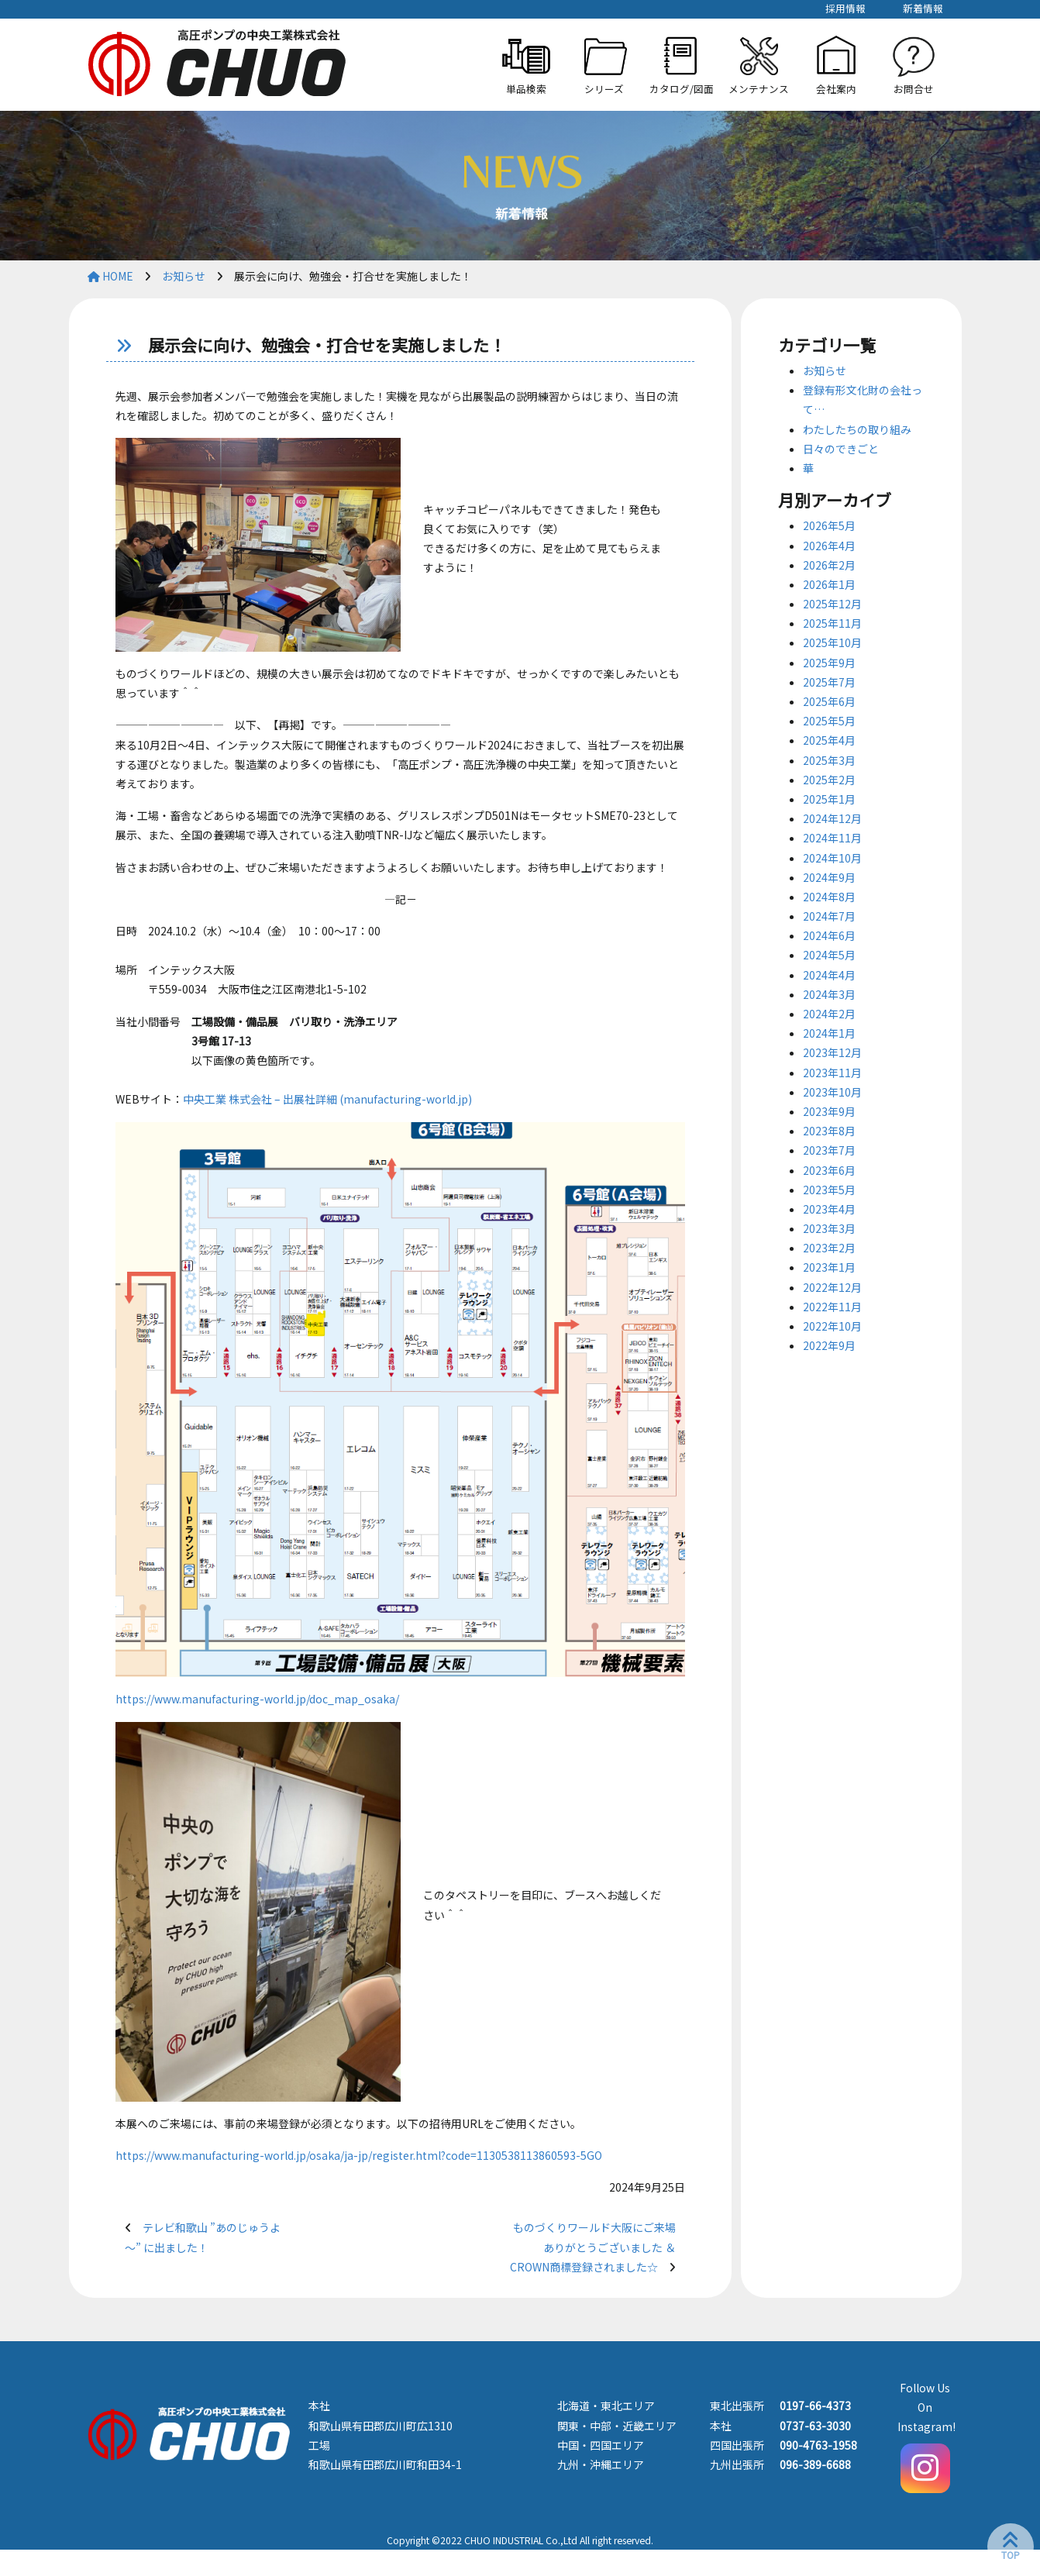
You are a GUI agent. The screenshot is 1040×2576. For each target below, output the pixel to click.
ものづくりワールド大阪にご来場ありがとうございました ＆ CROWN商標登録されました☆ (593, 2247)
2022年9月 (829, 1345)
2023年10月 (832, 1092)
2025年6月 (829, 701)
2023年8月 (829, 1130)
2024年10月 (832, 858)
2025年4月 (829, 740)
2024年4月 (829, 975)
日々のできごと (841, 448)
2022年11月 (832, 1306)
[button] (603, 65)
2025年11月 (832, 623)
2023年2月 (829, 1247)
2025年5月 (829, 720)
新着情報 (923, 8)
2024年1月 (829, 1033)
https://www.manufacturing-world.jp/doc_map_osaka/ (257, 1698)
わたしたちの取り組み (857, 429)
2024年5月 (829, 955)
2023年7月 (829, 1150)
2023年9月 (829, 1111)
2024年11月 (832, 837)
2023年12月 (832, 1052)
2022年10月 (832, 1326)
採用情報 (845, 8)
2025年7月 (829, 682)
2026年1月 (829, 584)
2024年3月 (829, 994)
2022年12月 (832, 1287)
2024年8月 (829, 896)
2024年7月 (829, 916)
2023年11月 (832, 1072)
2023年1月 (829, 1267)
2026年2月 (829, 565)
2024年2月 (829, 1013)
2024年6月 (829, 935)
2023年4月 (829, 1209)
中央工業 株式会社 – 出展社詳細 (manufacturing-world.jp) (327, 1099)
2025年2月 (829, 779)
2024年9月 (829, 877)
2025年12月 (832, 603)
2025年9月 (829, 662)
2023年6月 (829, 1170)
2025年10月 (832, 642)
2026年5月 (829, 525)
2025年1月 (829, 799)
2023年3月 (829, 1228)
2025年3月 (829, 760)
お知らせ (824, 370)
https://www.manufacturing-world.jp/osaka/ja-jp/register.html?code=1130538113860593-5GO (358, 2155)
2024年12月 (832, 818)
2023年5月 (829, 1189)
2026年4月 (829, 545)
